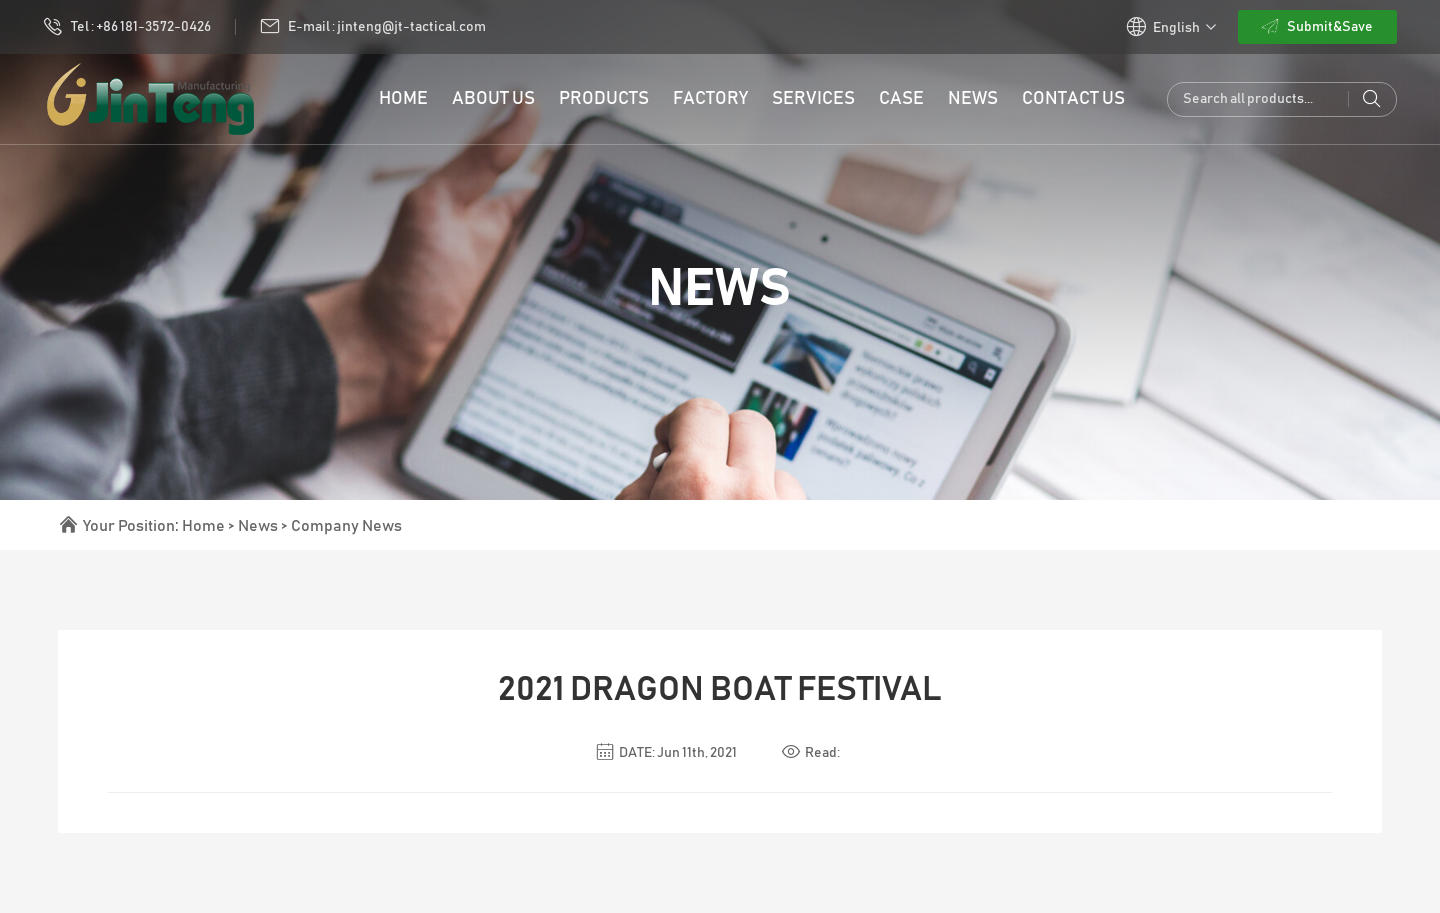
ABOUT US (493, 99)
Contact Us (1073, 99)
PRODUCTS (604, 99)
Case (901, 99)
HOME (403, 99)
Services (813, 99)
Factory (710, 99)
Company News (346, 526)
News (973, 99)
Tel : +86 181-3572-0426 (127, 27)
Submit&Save (1317, 27)
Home (203, 526)
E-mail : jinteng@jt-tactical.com (373, 27)
